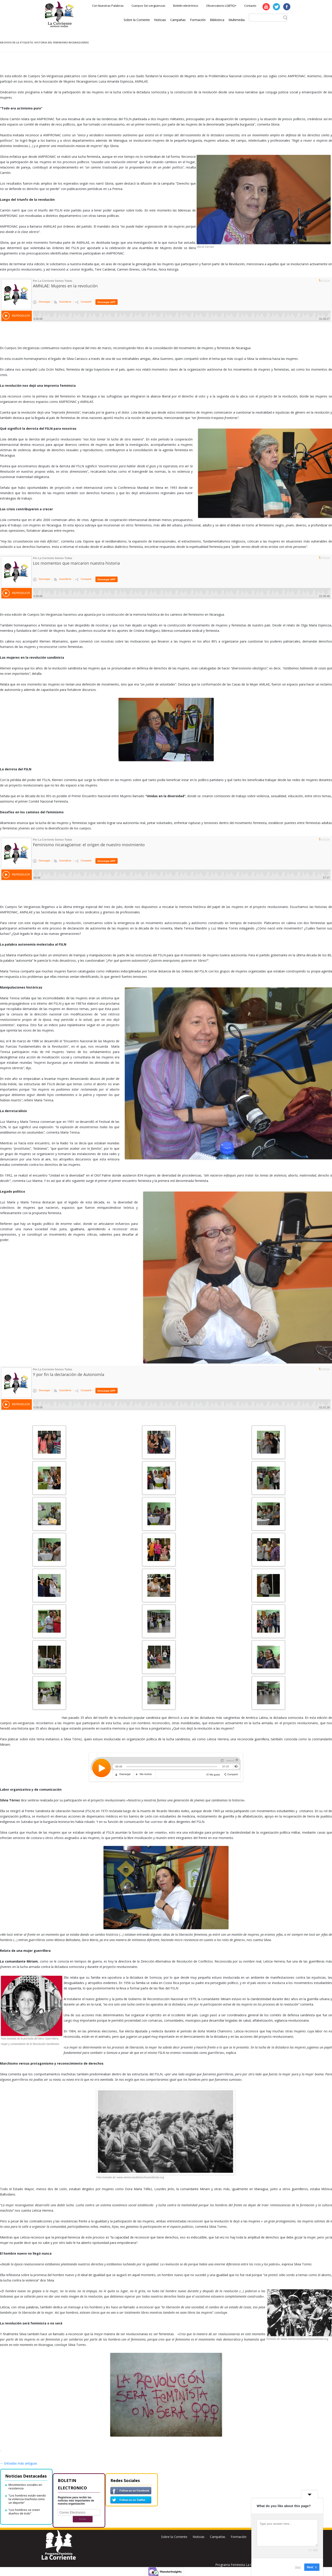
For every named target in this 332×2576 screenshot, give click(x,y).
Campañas (178, 20)
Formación (198, 20)
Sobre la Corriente (137, 20)
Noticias (160, 20)
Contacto (250, 6)
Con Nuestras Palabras (108, 6)
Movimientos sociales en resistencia (25, 2486)
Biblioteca (217, 20)
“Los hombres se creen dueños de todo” (24, 2511)
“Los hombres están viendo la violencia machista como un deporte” (27, 2499)
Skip (298, 2567)
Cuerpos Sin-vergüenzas (148, 6)
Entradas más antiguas (18, 2463)
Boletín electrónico (185, 6)
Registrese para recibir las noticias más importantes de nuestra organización (76, 2500)
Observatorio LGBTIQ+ (221, 6)
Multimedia (237, 20)
